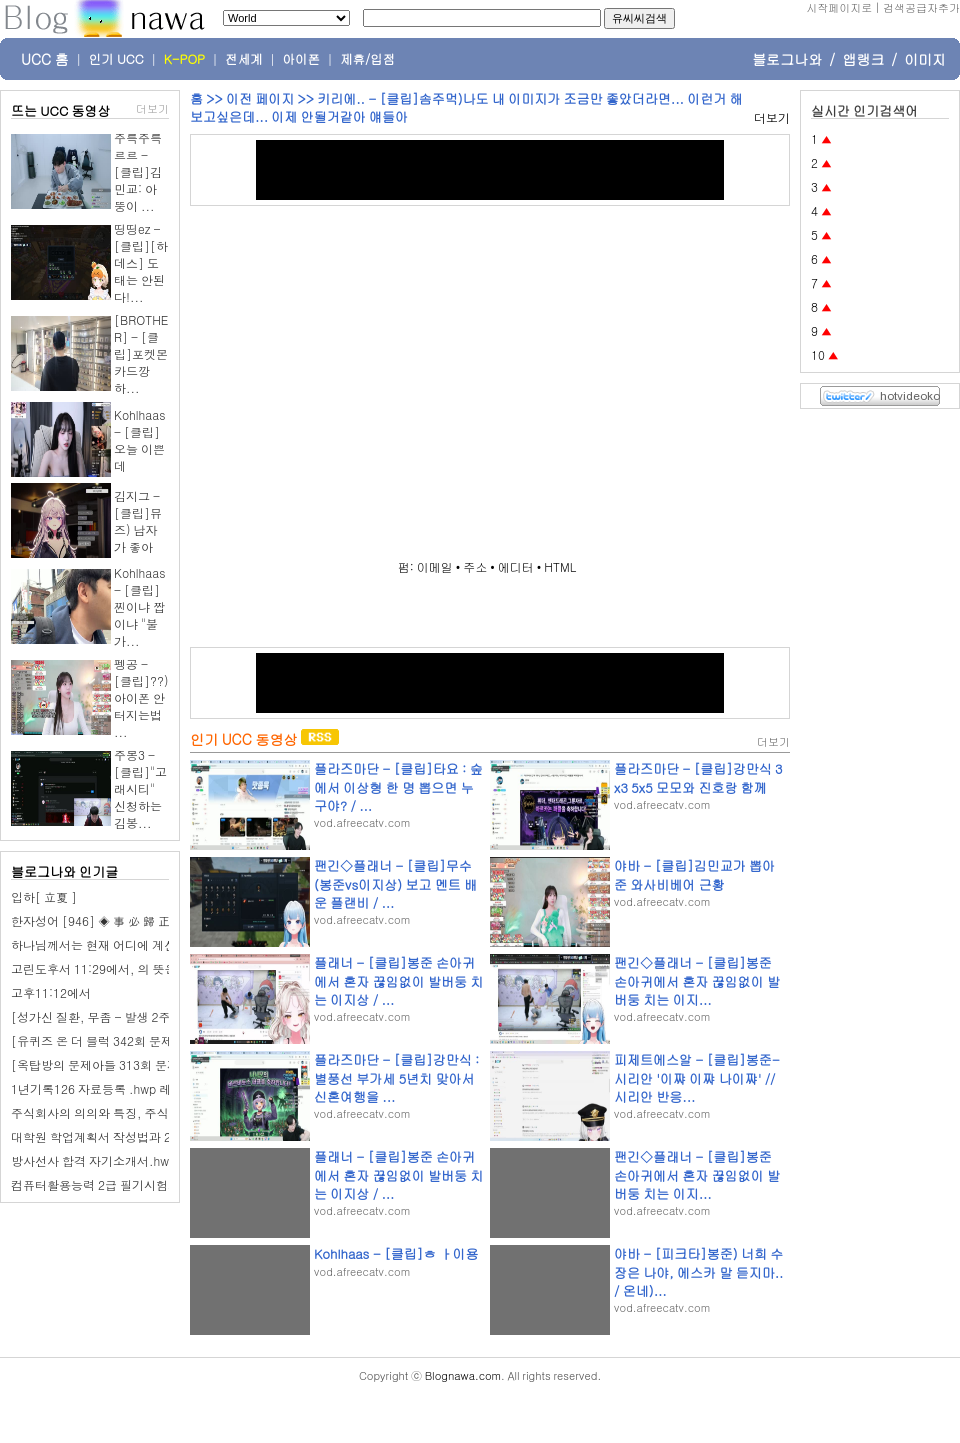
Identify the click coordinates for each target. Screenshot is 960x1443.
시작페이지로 (839, 7)
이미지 (925, 59)
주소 (475, 566)
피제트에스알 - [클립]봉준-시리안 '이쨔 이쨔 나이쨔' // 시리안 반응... (697, 1077)
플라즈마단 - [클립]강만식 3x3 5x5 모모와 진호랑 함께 (698, 777)
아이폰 (302, 59)
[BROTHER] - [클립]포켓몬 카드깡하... (141, 353)
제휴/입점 (367, 59)
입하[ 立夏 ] (44, 896)
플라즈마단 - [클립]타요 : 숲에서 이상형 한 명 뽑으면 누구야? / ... (398, 786)
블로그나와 (787, 59)
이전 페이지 (260, 98)
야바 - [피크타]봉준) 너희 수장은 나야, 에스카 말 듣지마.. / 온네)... (698, 1271)
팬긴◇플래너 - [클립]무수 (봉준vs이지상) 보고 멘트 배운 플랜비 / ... (395, 883)
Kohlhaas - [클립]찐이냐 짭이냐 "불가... (139, 606)
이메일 (435, 566)
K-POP (184, 59)
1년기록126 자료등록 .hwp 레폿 (97, 1088)
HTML (560, 566)
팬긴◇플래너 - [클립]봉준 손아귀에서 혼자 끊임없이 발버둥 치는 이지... (697, 980)
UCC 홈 (45, 59)
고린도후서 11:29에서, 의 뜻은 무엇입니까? (129, 968)
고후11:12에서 (51, 992)
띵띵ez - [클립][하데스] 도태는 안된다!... (141, 262)
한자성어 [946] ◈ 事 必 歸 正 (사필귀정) (120, 920)
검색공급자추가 (921, 7)
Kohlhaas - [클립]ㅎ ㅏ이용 (396, 1253)
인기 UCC (116, 59)
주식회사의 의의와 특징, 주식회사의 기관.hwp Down (152, 1112)
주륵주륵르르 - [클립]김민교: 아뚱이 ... (138, 171)
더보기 (152, 108)
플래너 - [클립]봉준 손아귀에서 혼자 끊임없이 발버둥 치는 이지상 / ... (398, 980)
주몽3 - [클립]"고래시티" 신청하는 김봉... (140, 788)
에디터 (516, 566)
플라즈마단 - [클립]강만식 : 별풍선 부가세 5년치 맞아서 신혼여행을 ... (396, 1077)
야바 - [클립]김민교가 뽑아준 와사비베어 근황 (694, 874)
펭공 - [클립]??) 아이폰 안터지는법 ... (141, 697)
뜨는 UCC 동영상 (61, 110)
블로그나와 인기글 (64, 871)
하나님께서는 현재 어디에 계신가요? (109, 944)
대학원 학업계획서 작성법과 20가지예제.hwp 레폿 (145, 1136)
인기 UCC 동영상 (243, 739)
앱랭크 (863, 59)
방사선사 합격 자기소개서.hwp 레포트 (113, 1160)
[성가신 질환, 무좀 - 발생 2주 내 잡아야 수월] (134, 1016)
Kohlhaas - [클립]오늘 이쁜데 (139, 440)
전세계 (244, 59)
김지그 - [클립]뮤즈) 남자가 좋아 (138, 521)
